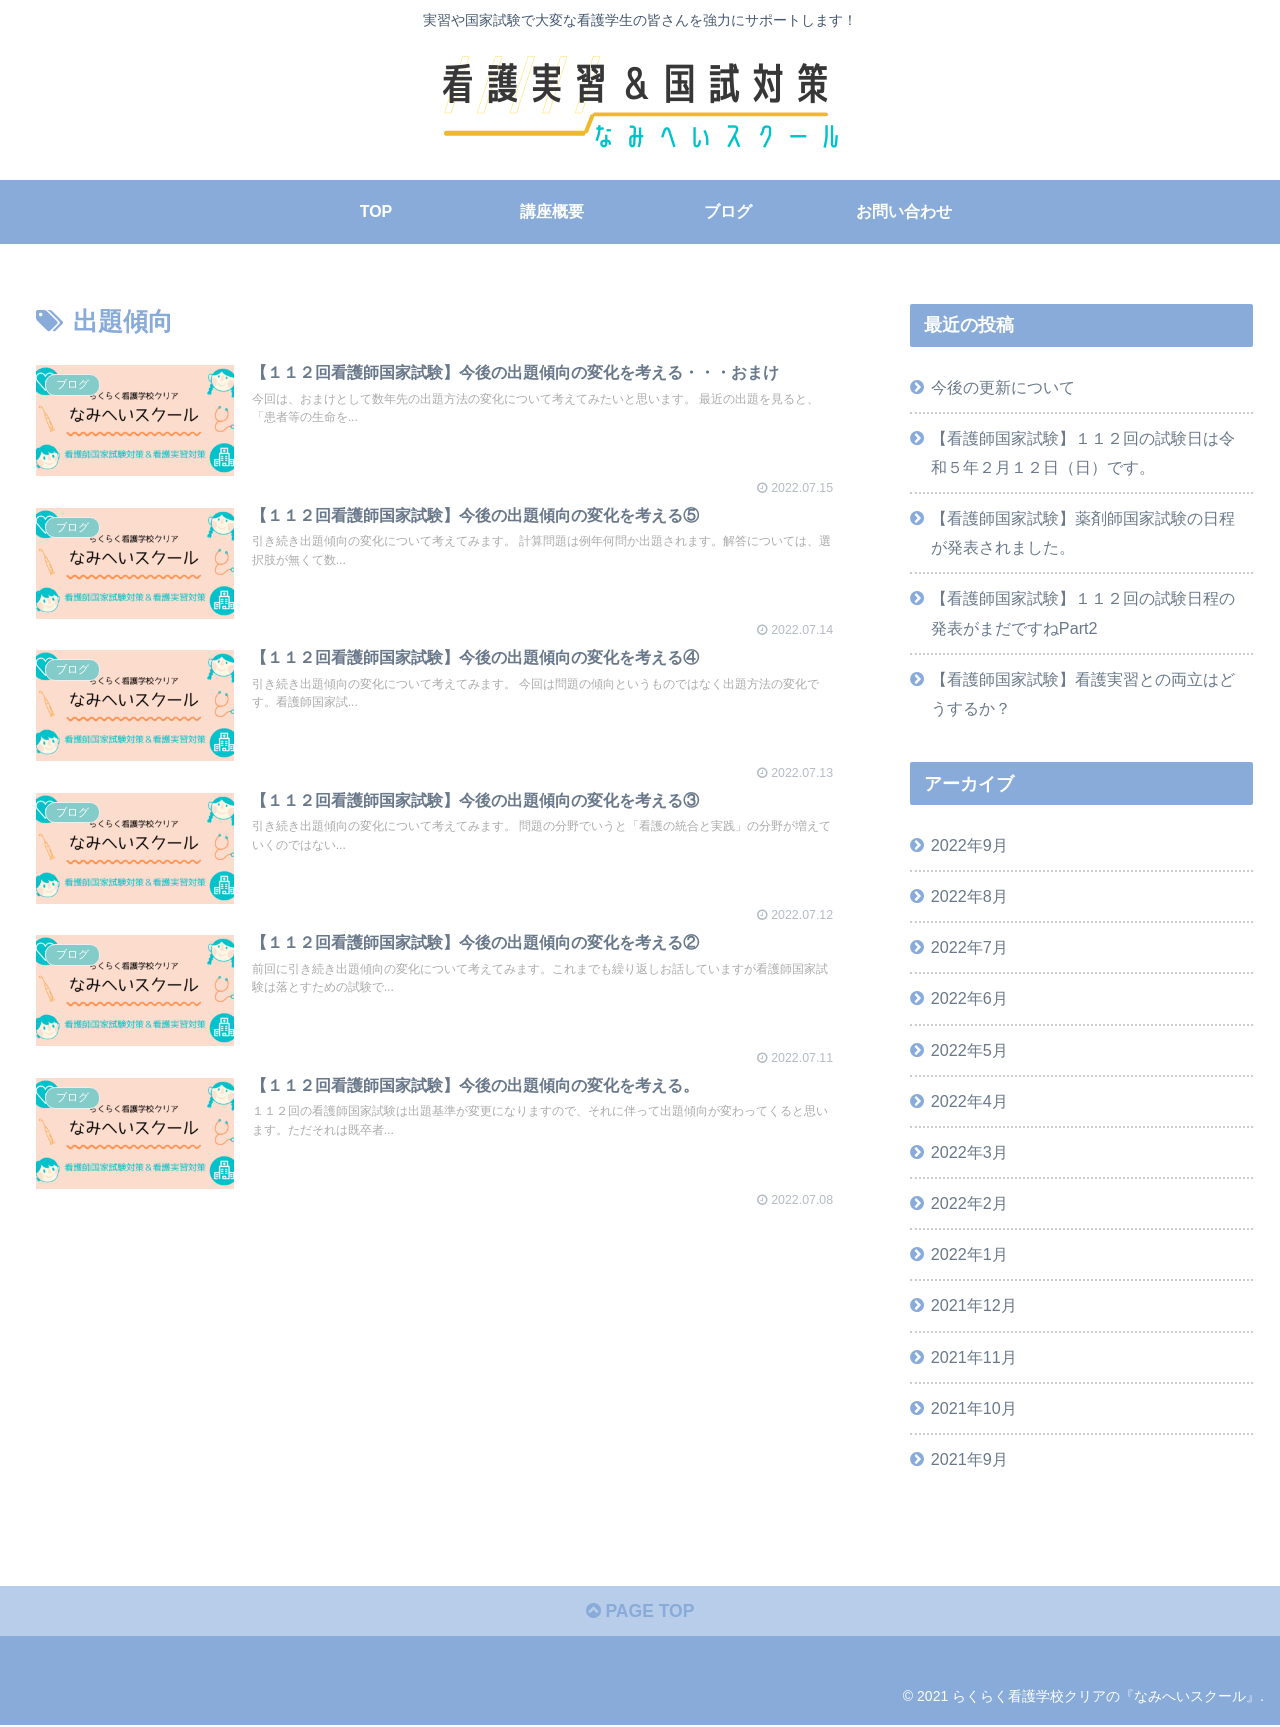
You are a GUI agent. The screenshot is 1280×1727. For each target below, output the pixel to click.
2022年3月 (969, 1152)
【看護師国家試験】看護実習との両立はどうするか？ (1083, 693)
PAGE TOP (639, 1613)
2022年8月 (969, 896)
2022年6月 (969, 998)
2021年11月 (974, 1356)
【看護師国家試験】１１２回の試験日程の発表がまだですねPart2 (1083, 612)
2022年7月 (969, 947)
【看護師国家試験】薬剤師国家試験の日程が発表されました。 (1083, 532)
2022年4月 (969, 1101)
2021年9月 (969, 1459)
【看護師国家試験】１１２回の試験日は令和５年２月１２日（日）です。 (1083, 452)
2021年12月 (974, 1305)
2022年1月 (969, 1254)
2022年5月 (969, 1049)
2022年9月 (969, 845)
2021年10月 (974, 1408)
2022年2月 (969, 1203)
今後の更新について (1003, 386)
